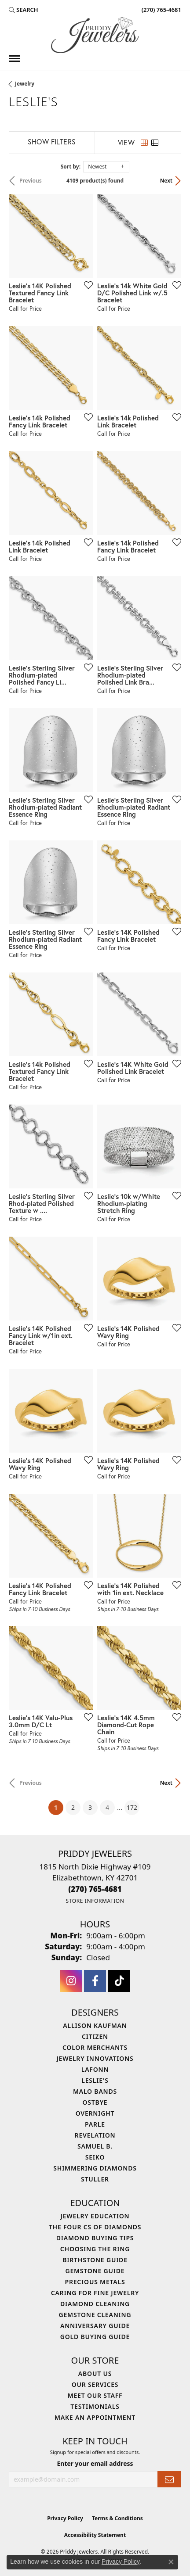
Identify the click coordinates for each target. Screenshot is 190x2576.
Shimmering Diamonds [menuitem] (95, 2168)
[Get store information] (95, 1901)
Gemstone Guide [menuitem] (94, 2271)
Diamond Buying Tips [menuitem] (95, 2238)
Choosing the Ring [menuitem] (95, 2249)
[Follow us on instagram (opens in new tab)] (71, 1981)
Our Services (95, 2384)
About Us (95, 2373)
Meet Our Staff (95, 2395)
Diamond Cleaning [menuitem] (95, 2304)
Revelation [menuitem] (95, 2135)
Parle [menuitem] (95, 2124)
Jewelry (24, 83)
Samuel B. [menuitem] (95, 2146)
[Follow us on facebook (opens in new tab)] (95, 1981)
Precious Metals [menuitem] (95, 2282)
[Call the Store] (95, 1889)
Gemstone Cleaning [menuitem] (95, 2315)
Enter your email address (95, 2463)
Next (166, 180)
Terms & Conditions (117, 2518)
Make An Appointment (95, 2417)
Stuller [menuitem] (95, 2179)
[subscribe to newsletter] (169, 2479)
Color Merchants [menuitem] (95, 2047)
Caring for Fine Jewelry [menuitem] (95, 2293)
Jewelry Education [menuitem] (95, 2216)
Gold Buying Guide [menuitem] (95, 2336)
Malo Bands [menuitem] (95, 2091)
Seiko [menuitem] (95, 2157)
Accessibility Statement (95, 2535)
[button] (23, 9)
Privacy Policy (65, 2518)
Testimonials (94, 2406)
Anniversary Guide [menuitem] (95, 2325)
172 (132, 1807)
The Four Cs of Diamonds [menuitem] (95, 2227)
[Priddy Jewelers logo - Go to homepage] (95, 35)
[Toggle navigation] (14, 59)
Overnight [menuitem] (95, 2113)
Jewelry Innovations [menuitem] (94, 2058)
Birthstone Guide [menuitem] (95, 2260)
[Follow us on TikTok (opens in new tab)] (119, 1981)
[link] (160, 9)
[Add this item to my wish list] (86, 285)
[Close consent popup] (171, 2562)
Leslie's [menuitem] (94, 2080)
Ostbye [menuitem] (95, 2102)
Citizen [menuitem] (95, 2036)
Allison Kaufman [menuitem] (95, 2025)
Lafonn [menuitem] (95, 2069)
